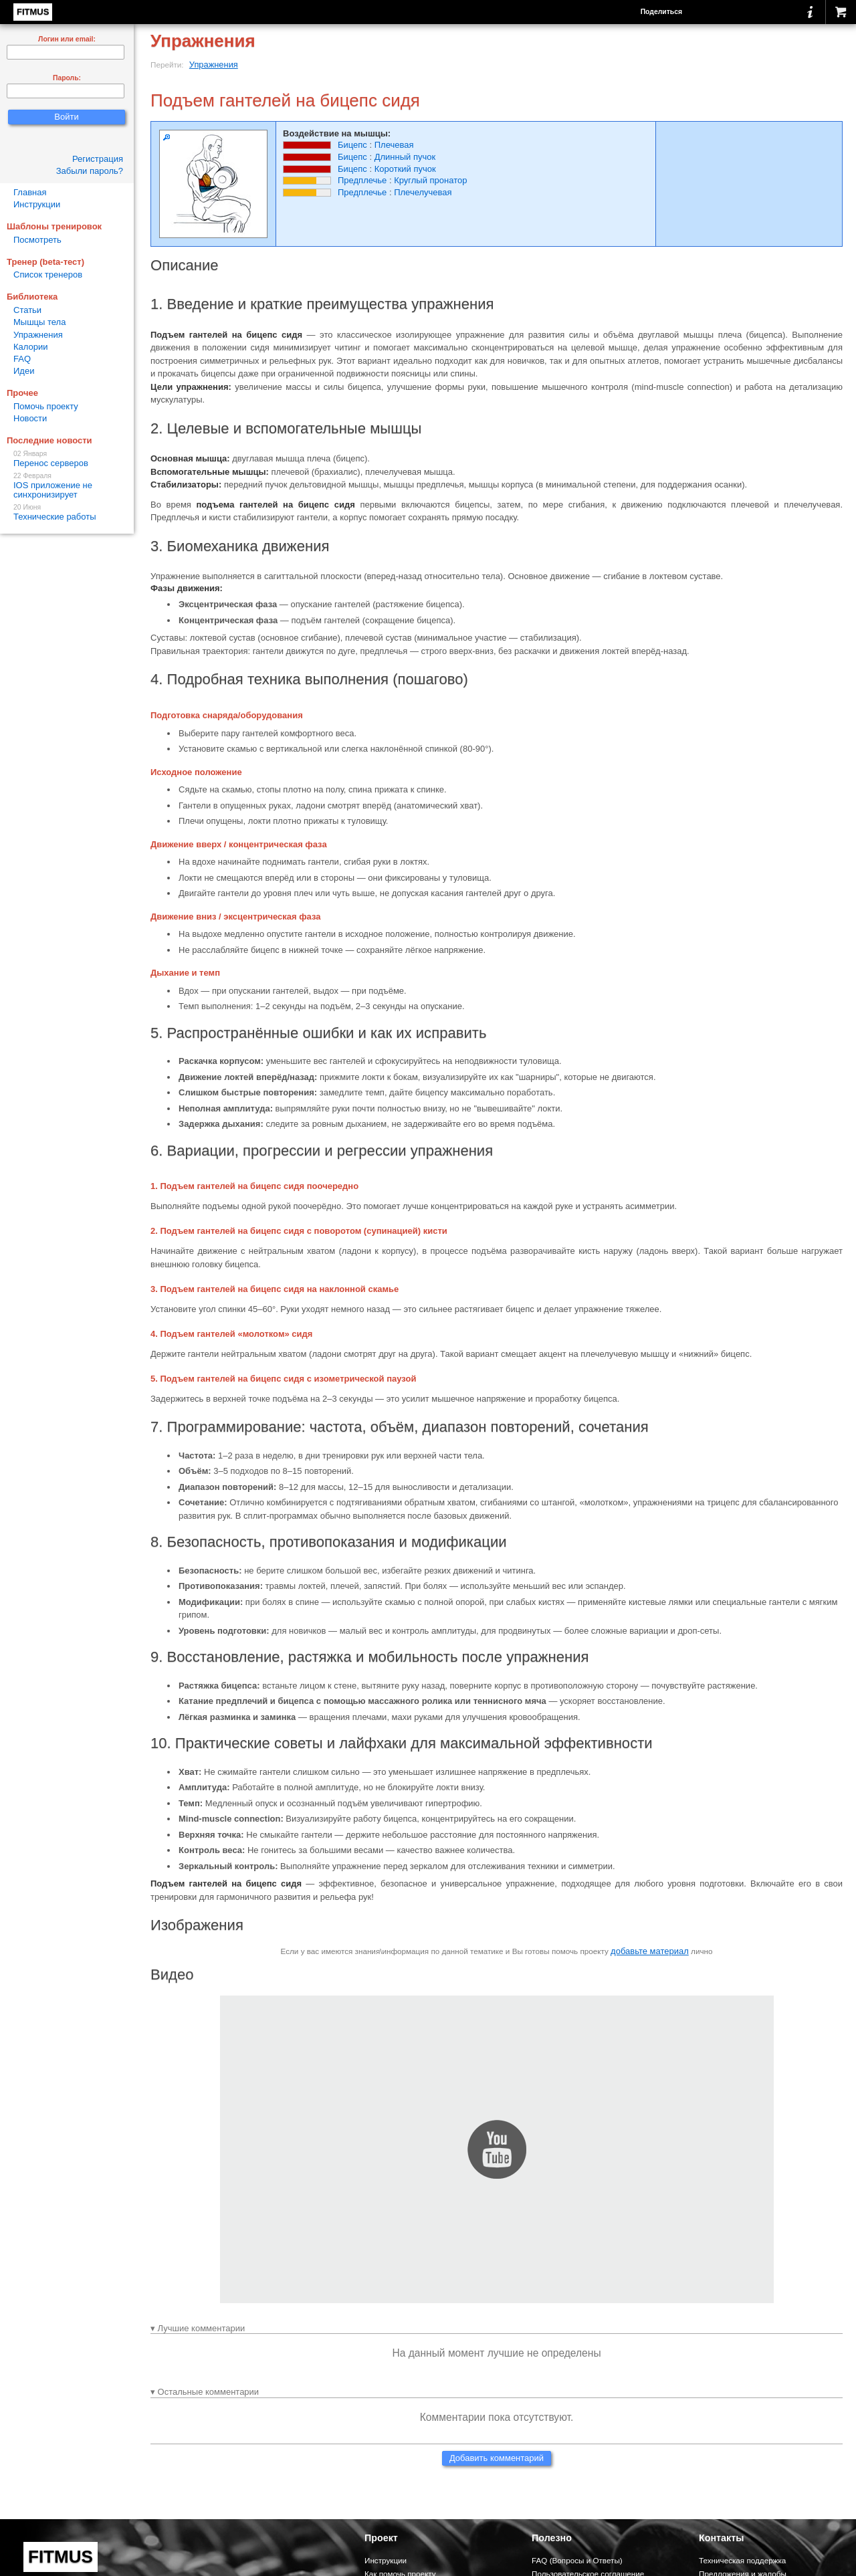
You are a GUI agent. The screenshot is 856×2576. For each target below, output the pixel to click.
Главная (29, 192)
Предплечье (362, 180)
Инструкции (36, 204)
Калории (30, 347)
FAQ (22, 359)
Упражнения (213, 65)
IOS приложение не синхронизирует (66, 485)
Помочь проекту (45, 406)
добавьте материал (650, 1951)
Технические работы (66, 512)
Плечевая (394, 145)
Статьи (27, 310)
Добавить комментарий (496, 2458)
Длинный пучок (404, 157)
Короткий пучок (405, 169)
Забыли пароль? (89, 171)
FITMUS (33, 12)
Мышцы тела (39, 322)
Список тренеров (47, 275)
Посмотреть (37, 240)
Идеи (23, 371)
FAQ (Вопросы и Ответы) (577, 2560)
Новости (30, 418)
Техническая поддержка (742, 2560)
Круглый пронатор (430, 180)
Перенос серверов (66, 459)
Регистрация (97, 159)
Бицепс (352, 145)
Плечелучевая (422, 192)
